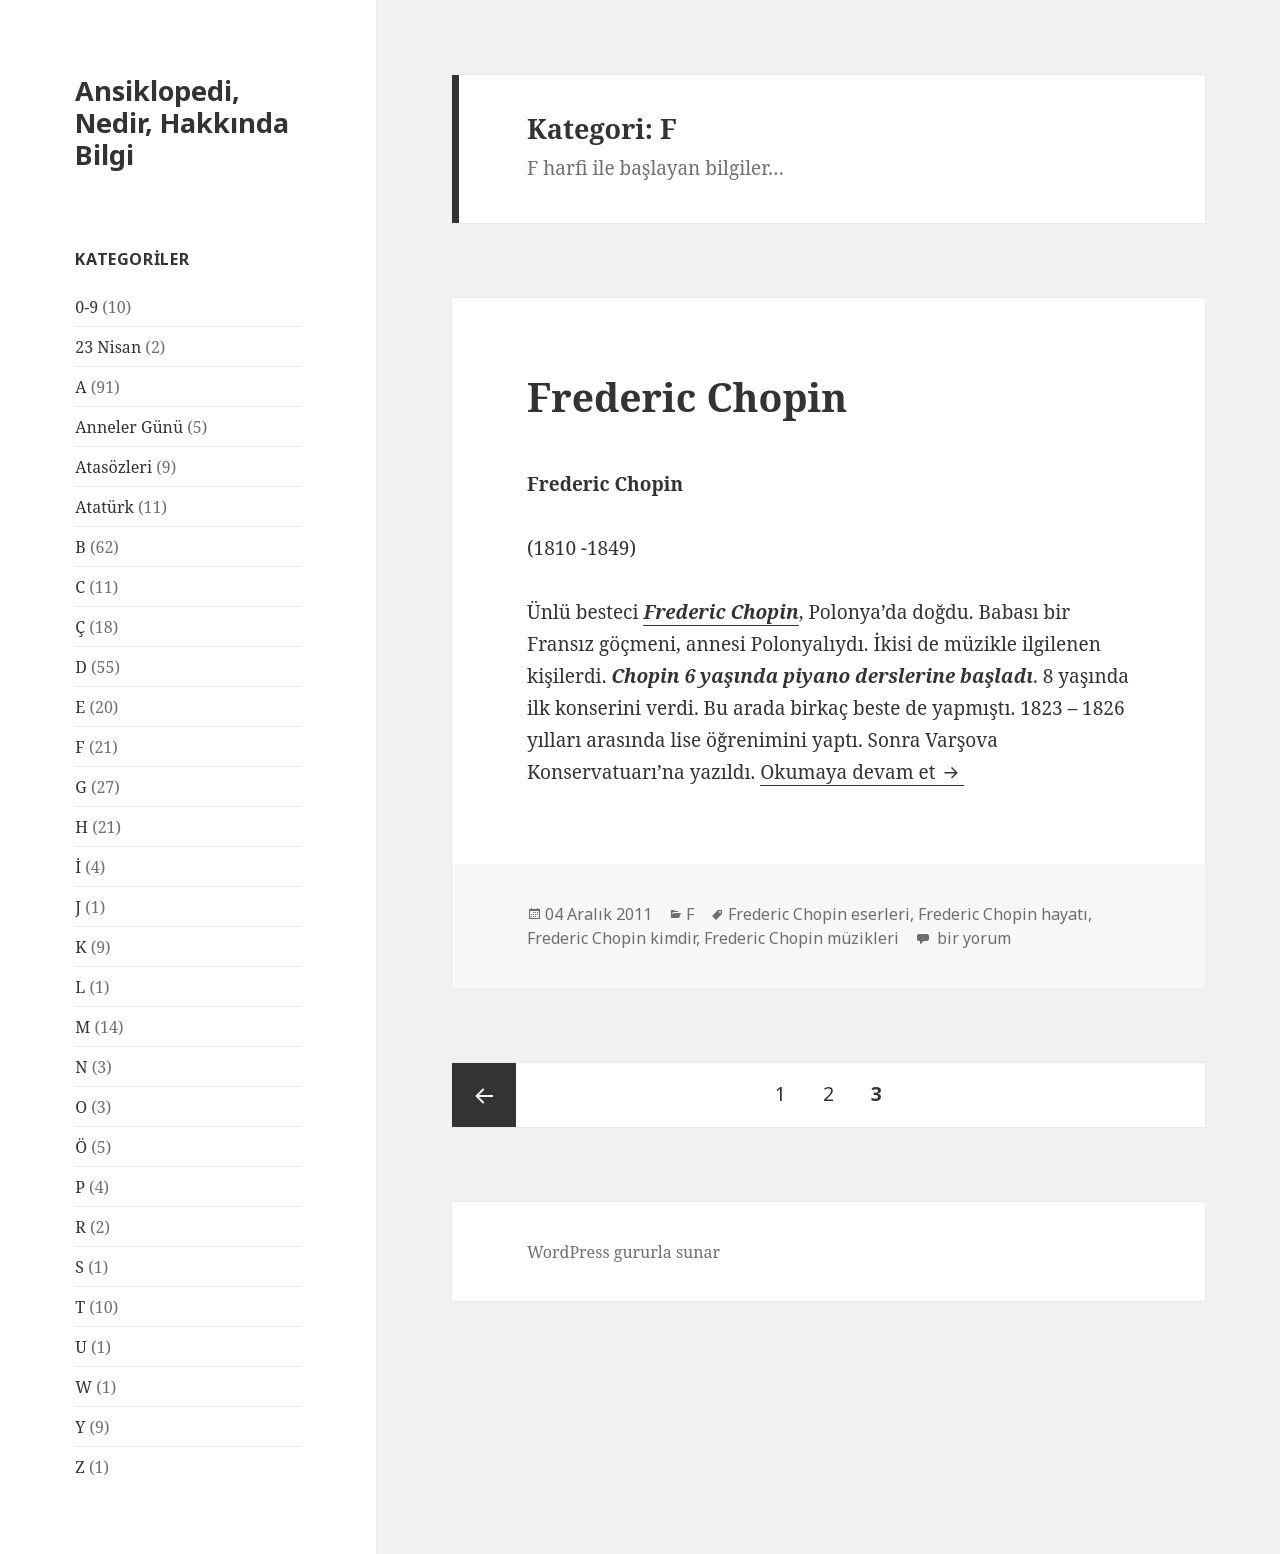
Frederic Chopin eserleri (819, 914)
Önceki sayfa (484, 1095)
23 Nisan (108, 347)
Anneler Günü (129, 427)
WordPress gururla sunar (623, 1252)
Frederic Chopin (687, 396)
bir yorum (972, 938)
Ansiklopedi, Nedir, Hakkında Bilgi (182, 122)
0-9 (86, 307)
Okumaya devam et (862, 772)
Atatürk (104, 507)
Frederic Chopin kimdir (611, 938)
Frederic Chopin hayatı (1003, 914)
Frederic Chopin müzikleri (801, 938)
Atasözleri (113, 467)
